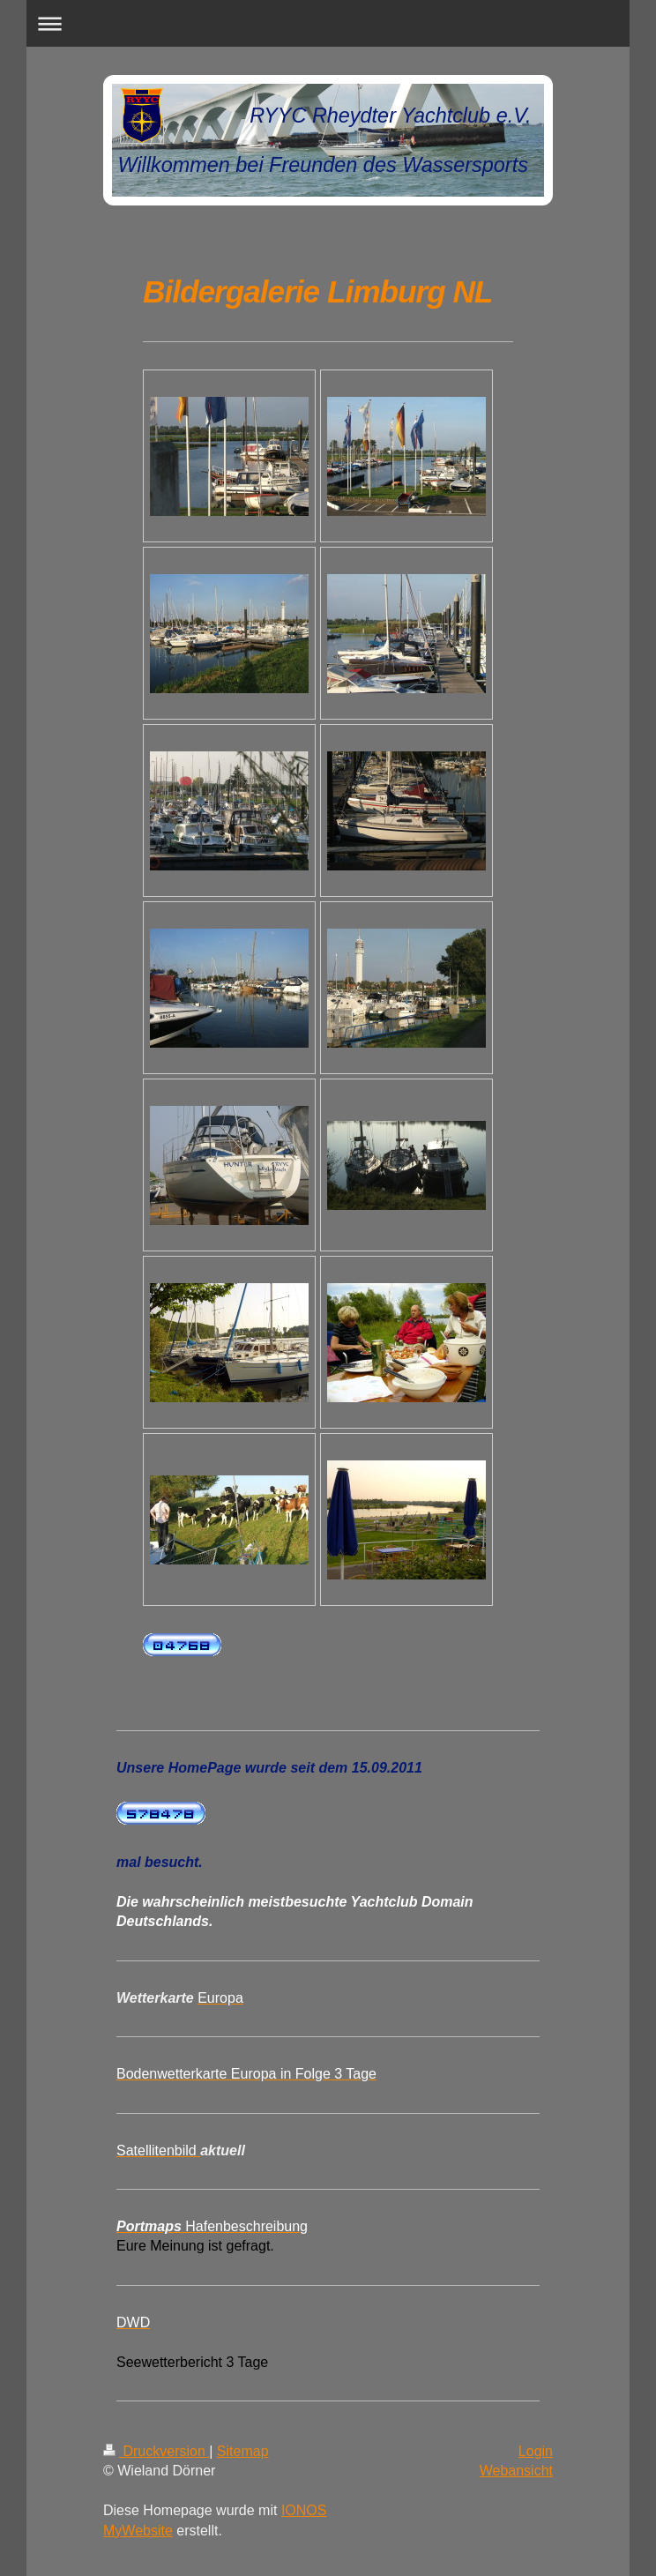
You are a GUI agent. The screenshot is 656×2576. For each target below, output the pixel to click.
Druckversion (156, 2451)
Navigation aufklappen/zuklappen (328, 23)
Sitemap (243, 2451)
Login (535, 2451)
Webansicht (516, 2470)
